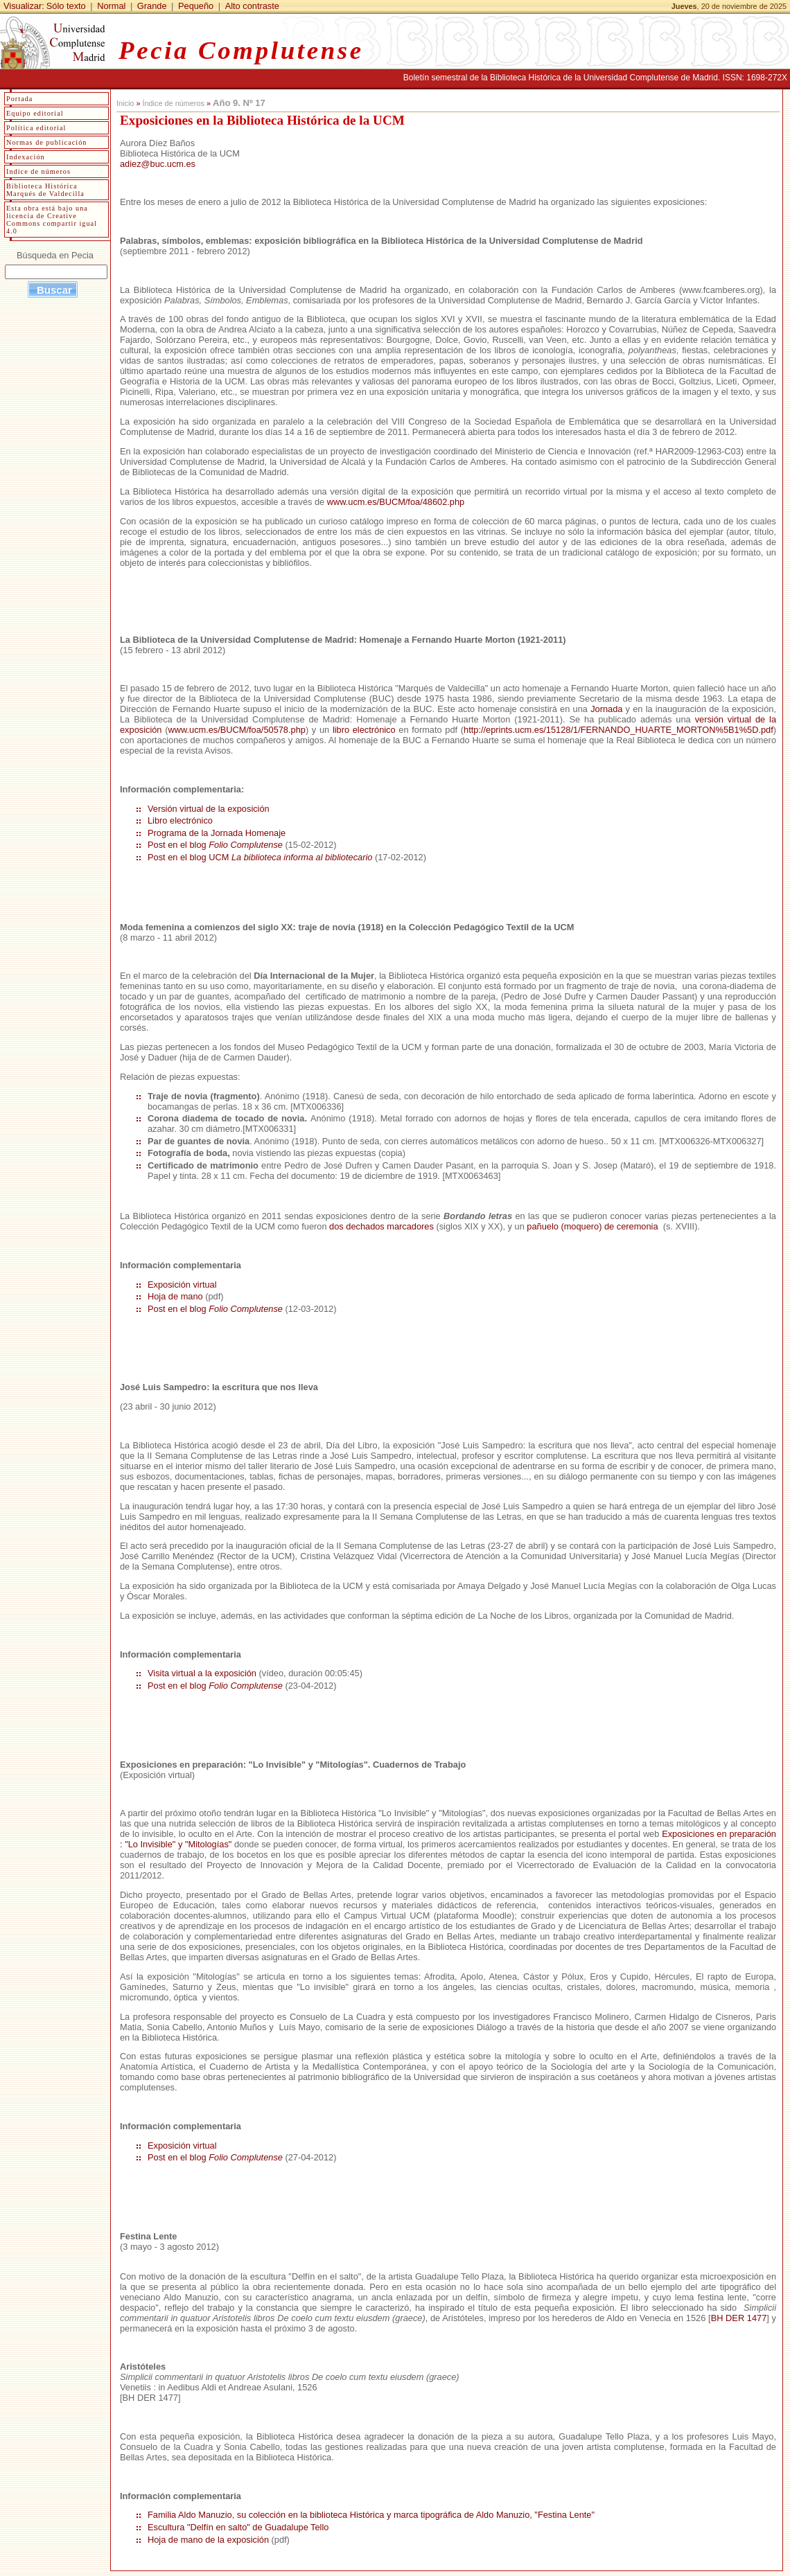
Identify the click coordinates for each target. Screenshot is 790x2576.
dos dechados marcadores (381, 1226)
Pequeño (195, 6)
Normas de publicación (46, 142)
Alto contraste (252, 6)
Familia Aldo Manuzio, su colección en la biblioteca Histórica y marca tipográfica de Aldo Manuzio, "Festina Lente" (371, 2515)
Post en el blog (215, 845)
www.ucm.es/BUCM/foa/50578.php (236, 730)
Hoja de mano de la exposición (208, 2539)
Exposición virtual (182, 1284)
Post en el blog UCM (260, 857)
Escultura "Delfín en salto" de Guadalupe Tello (238, 2527)
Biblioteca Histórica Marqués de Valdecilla (45, 189)
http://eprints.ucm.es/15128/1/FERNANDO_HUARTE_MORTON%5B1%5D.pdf (618, 730)
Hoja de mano (175, 1296)
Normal (111, 6)
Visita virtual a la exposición (202, 1673)
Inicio (125, 103)
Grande (152, 6)
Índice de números (173, 103)
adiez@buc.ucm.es (157, 164)
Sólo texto (66, 6)
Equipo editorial (35, 113)
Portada (19, 99)
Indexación (25, 157)
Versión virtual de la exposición (209, 808)
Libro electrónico (180, 820)
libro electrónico (364, 730)
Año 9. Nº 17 (239, 103)
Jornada (606, 709)
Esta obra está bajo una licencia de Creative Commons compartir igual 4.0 (51, 219)
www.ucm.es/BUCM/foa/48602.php (395, 502)
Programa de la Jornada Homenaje (217, 833)
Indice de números (38, 171)
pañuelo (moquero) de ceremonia (593, 1226)
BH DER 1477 (739, 2318)
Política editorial (36, 128)
